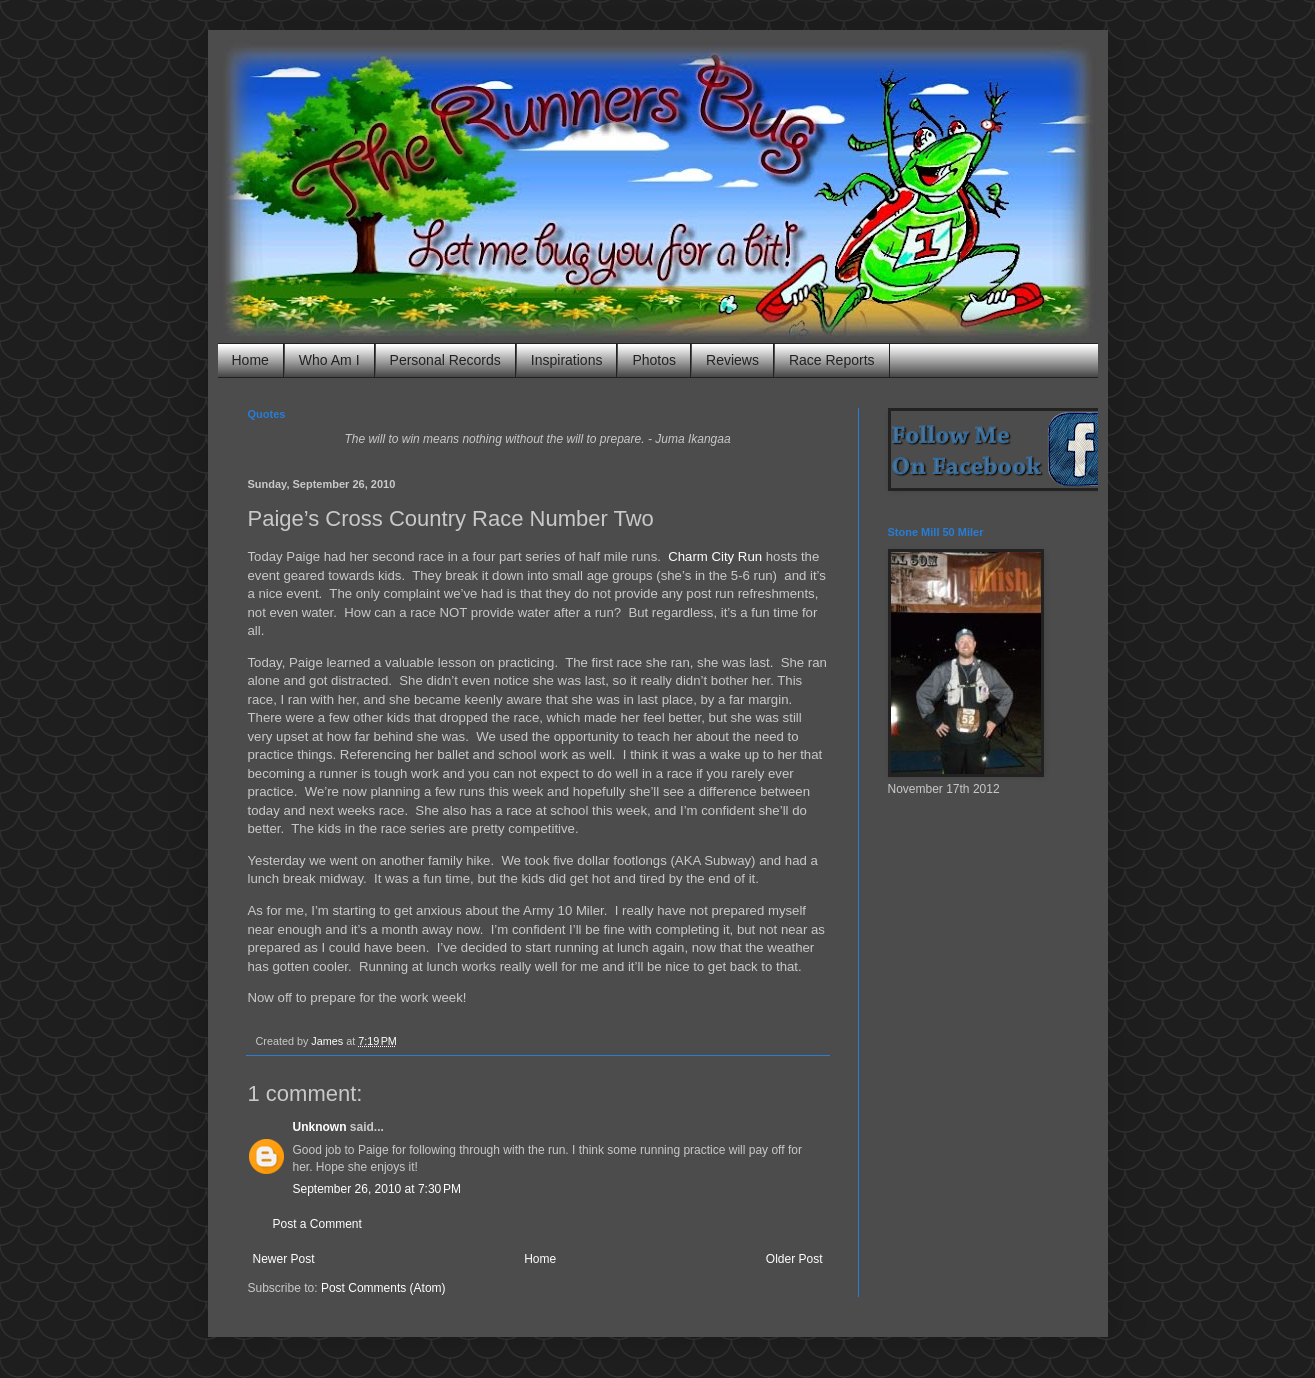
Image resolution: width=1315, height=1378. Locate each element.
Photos (654, 360)
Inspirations (567, 360)
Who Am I (329, 360)
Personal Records (445, 360)
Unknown (320, 1127)
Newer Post (284, 1259)
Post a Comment (317, 1224)
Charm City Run (715, 556)
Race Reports (832, 360)
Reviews (732, 360)
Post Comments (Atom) (383, 1288)
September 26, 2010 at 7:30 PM (377, 1189)
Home (250, 360)
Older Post (794, 1259)
